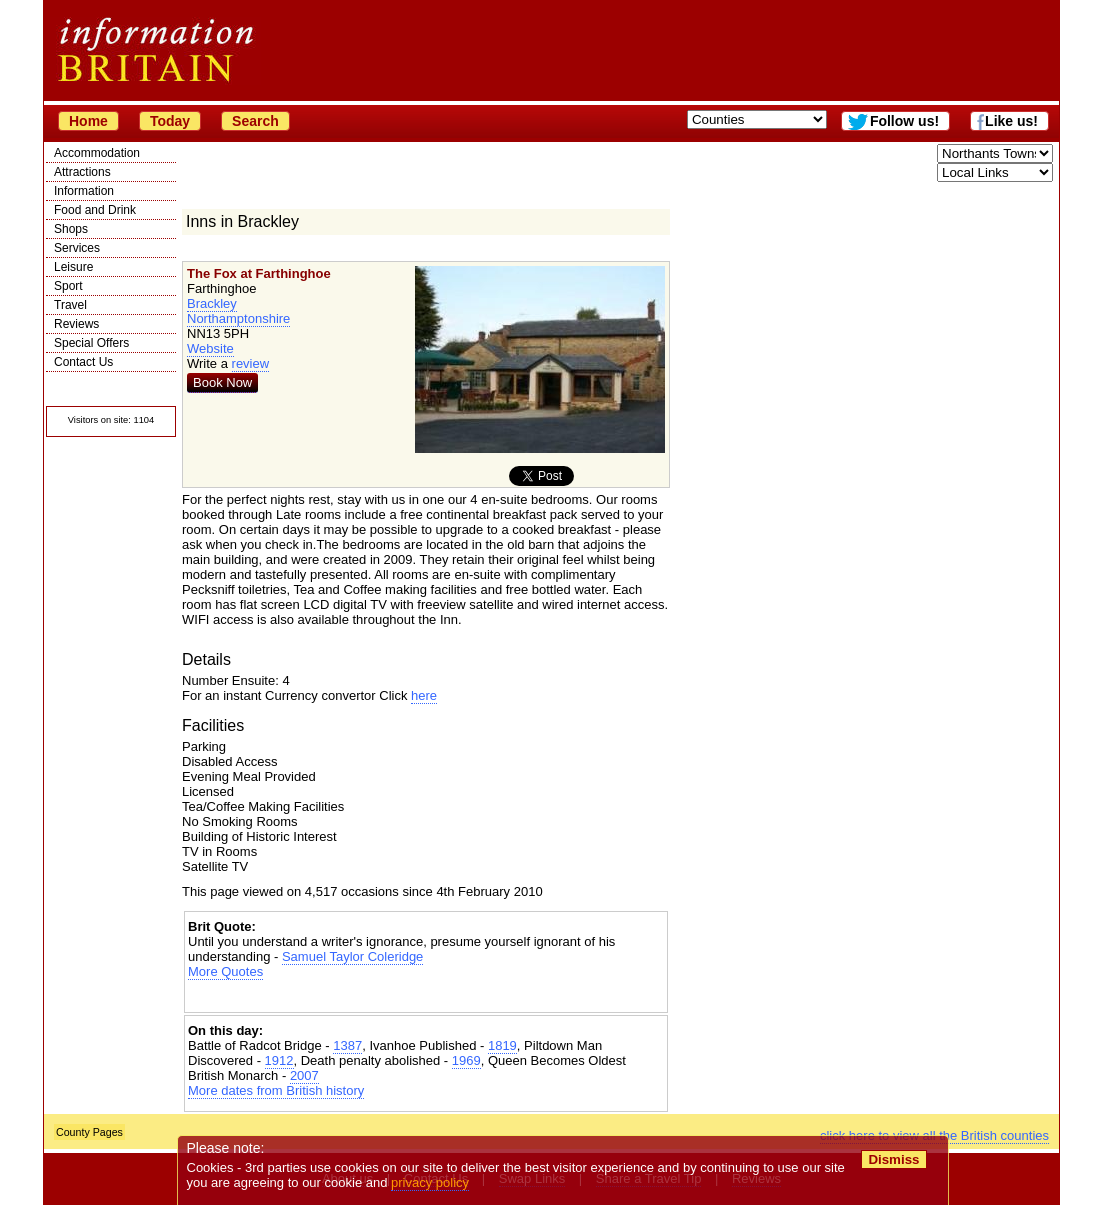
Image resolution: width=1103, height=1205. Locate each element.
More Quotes (225, 971)
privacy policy (430, 1182)
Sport (68, 286)
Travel (70, 305)
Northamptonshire (238, 318)
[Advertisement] (426, 996)
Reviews (76, 324)
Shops (71, 229)
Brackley (212, 303)
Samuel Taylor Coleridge (352, 956)
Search (255, 121)
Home (88, 121)
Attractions (82, 172)
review (251, 363)
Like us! (1011, 121)
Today (170, 121)
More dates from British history (276, 1090)
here (424, 695)
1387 (347, 1045)
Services (77, 248)
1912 (279, 1060)
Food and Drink (95, 210)
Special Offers (91, 343)
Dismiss (893, 1159)
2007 (304, 1075)
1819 (502, 1045)
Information (84, 191)
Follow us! (904, 121)
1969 (466, 1060)
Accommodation (97, 153)
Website (210, 348)
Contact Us (83, 362)
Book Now (222, 382)
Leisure (73, 267)
